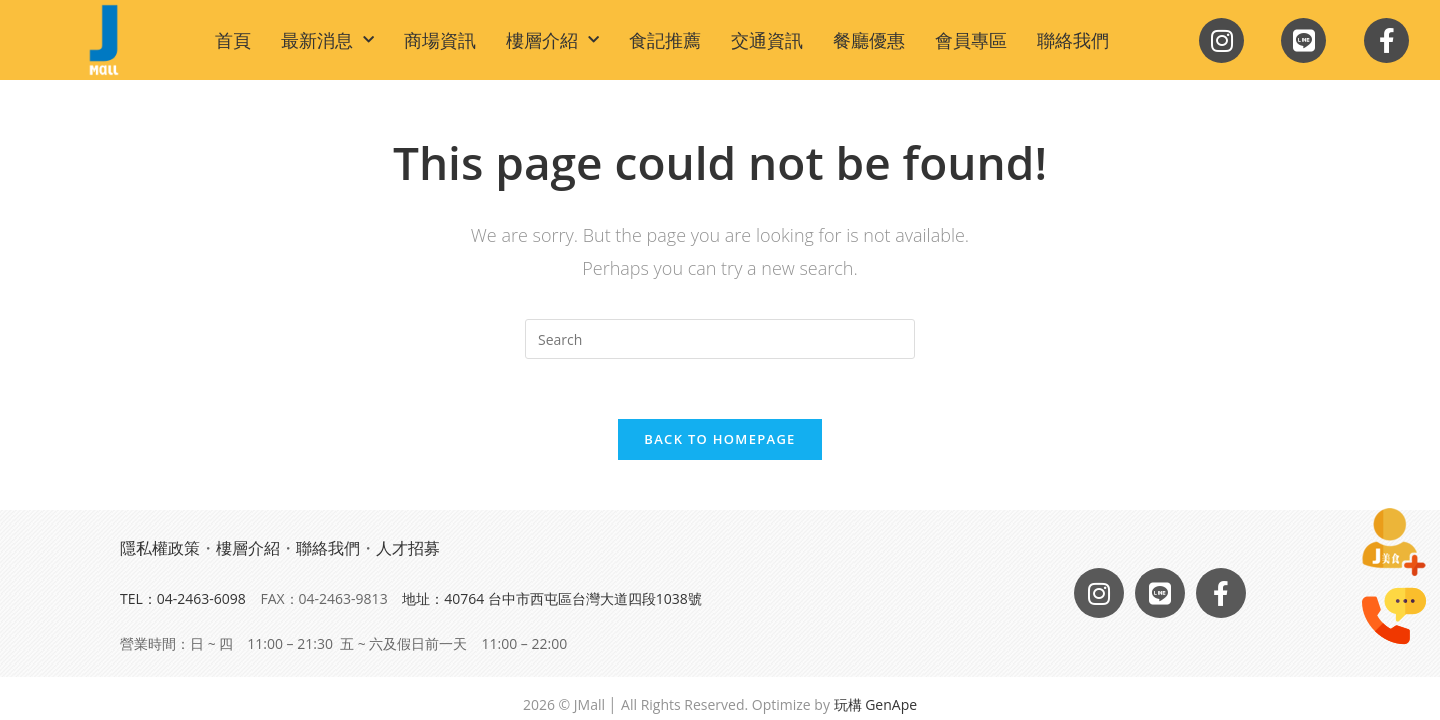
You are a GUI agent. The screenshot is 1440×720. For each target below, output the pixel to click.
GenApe (891, 704)
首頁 (233, 40)
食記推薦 (665, 40)
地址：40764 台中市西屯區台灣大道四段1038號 (552, 598)
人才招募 (408, 548)
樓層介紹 (552, 40)
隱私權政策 (160, 548)
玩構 (848, 704)
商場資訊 (440, 40)
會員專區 (971, 40)
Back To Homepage (719, 439)
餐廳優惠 (869, 40)
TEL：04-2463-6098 (183, 598)
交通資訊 (767, 40)
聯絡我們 (1073, 40)
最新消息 (327, 40)
